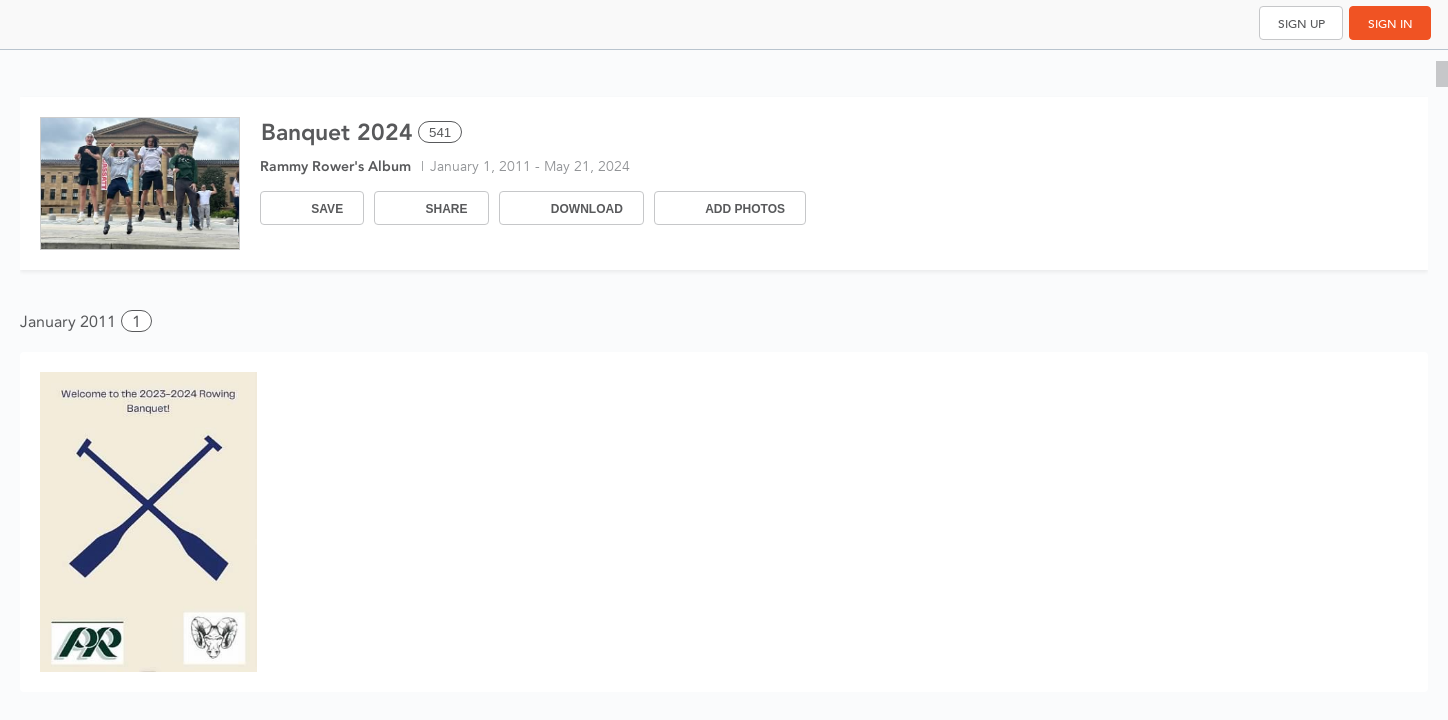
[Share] (431, 208)
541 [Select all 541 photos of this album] (440, 132)
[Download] (571, 208)
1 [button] (136, 321)
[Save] (312, 208)
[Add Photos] (730, 208)
